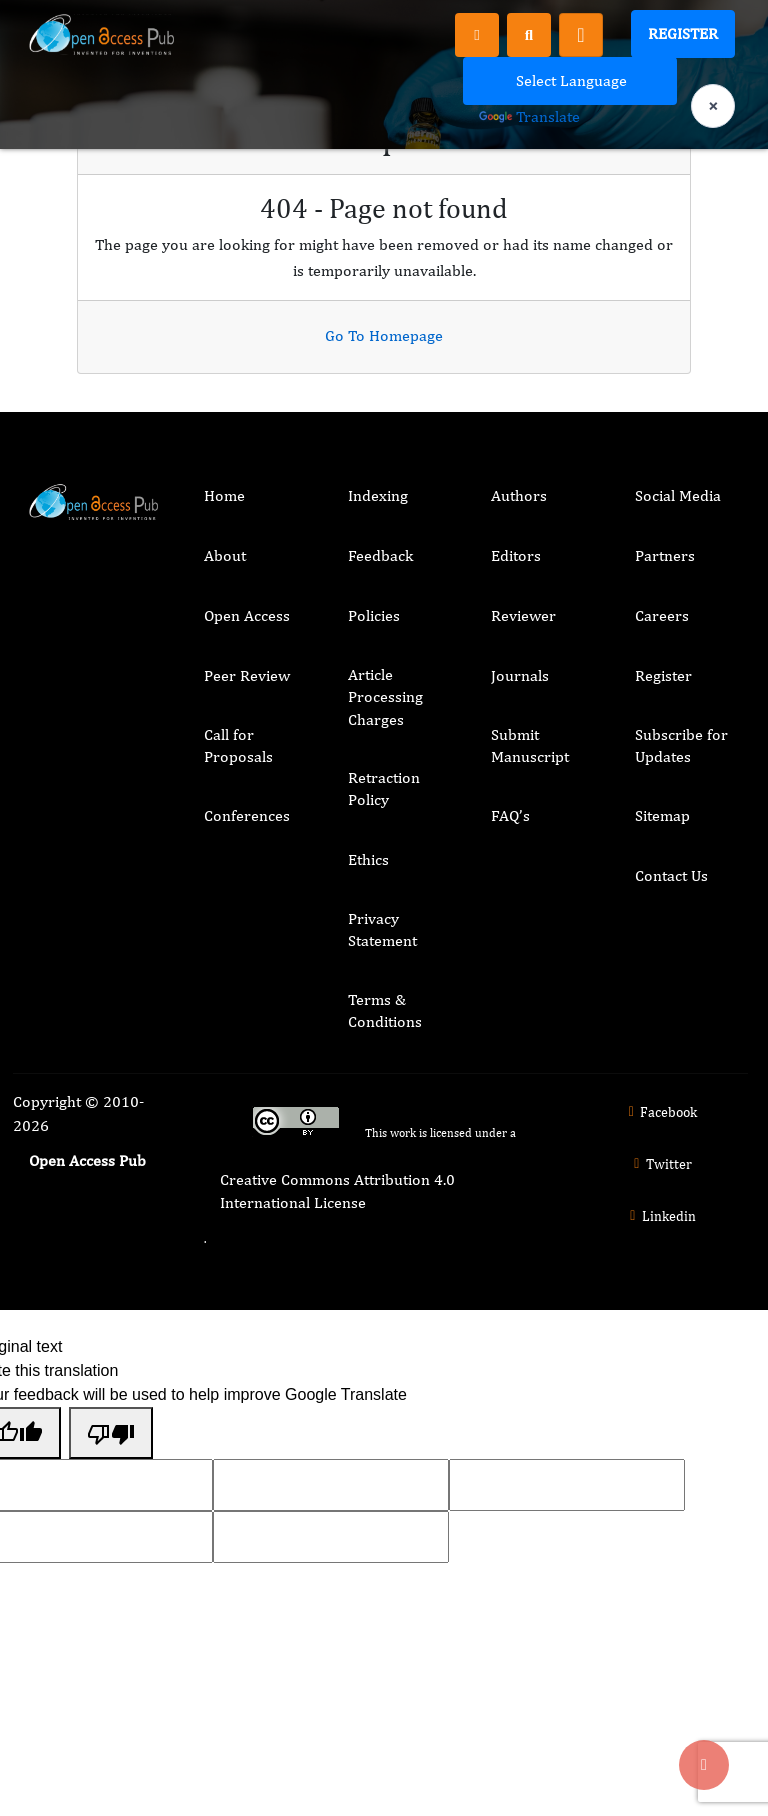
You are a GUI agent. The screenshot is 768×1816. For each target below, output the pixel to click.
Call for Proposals (238, 745)
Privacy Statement (382, 929)
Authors (519, 495)
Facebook (660, 1112)
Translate (529, 116)
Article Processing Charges (385, 697)
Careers (662, 615)
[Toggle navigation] (581, 35)
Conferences (247, 815)
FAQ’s (510, 815)
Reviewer (523, 615)
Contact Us (671, 875)
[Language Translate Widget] (570, 81)
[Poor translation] (111, 1433)
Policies (374, 615)
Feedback (380, 555)
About (225, 555)
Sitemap (662, 815)
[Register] (477, 34)
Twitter (660, 1164)
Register (683, 33)
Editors (516, 555)
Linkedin (660, 1216)
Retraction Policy (384, 788)
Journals (520, 675)
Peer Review (247, 675)
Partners (665, 555)
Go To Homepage (384, 335)
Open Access (247, 615)
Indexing (378, 495)
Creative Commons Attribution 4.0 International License (337, 1190)
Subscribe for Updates (681, 745)
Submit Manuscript (530, 745)
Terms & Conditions (385, 1010)
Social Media (678, 495)
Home (224, 495)
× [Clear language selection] (713, 105)
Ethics (368, 859)
